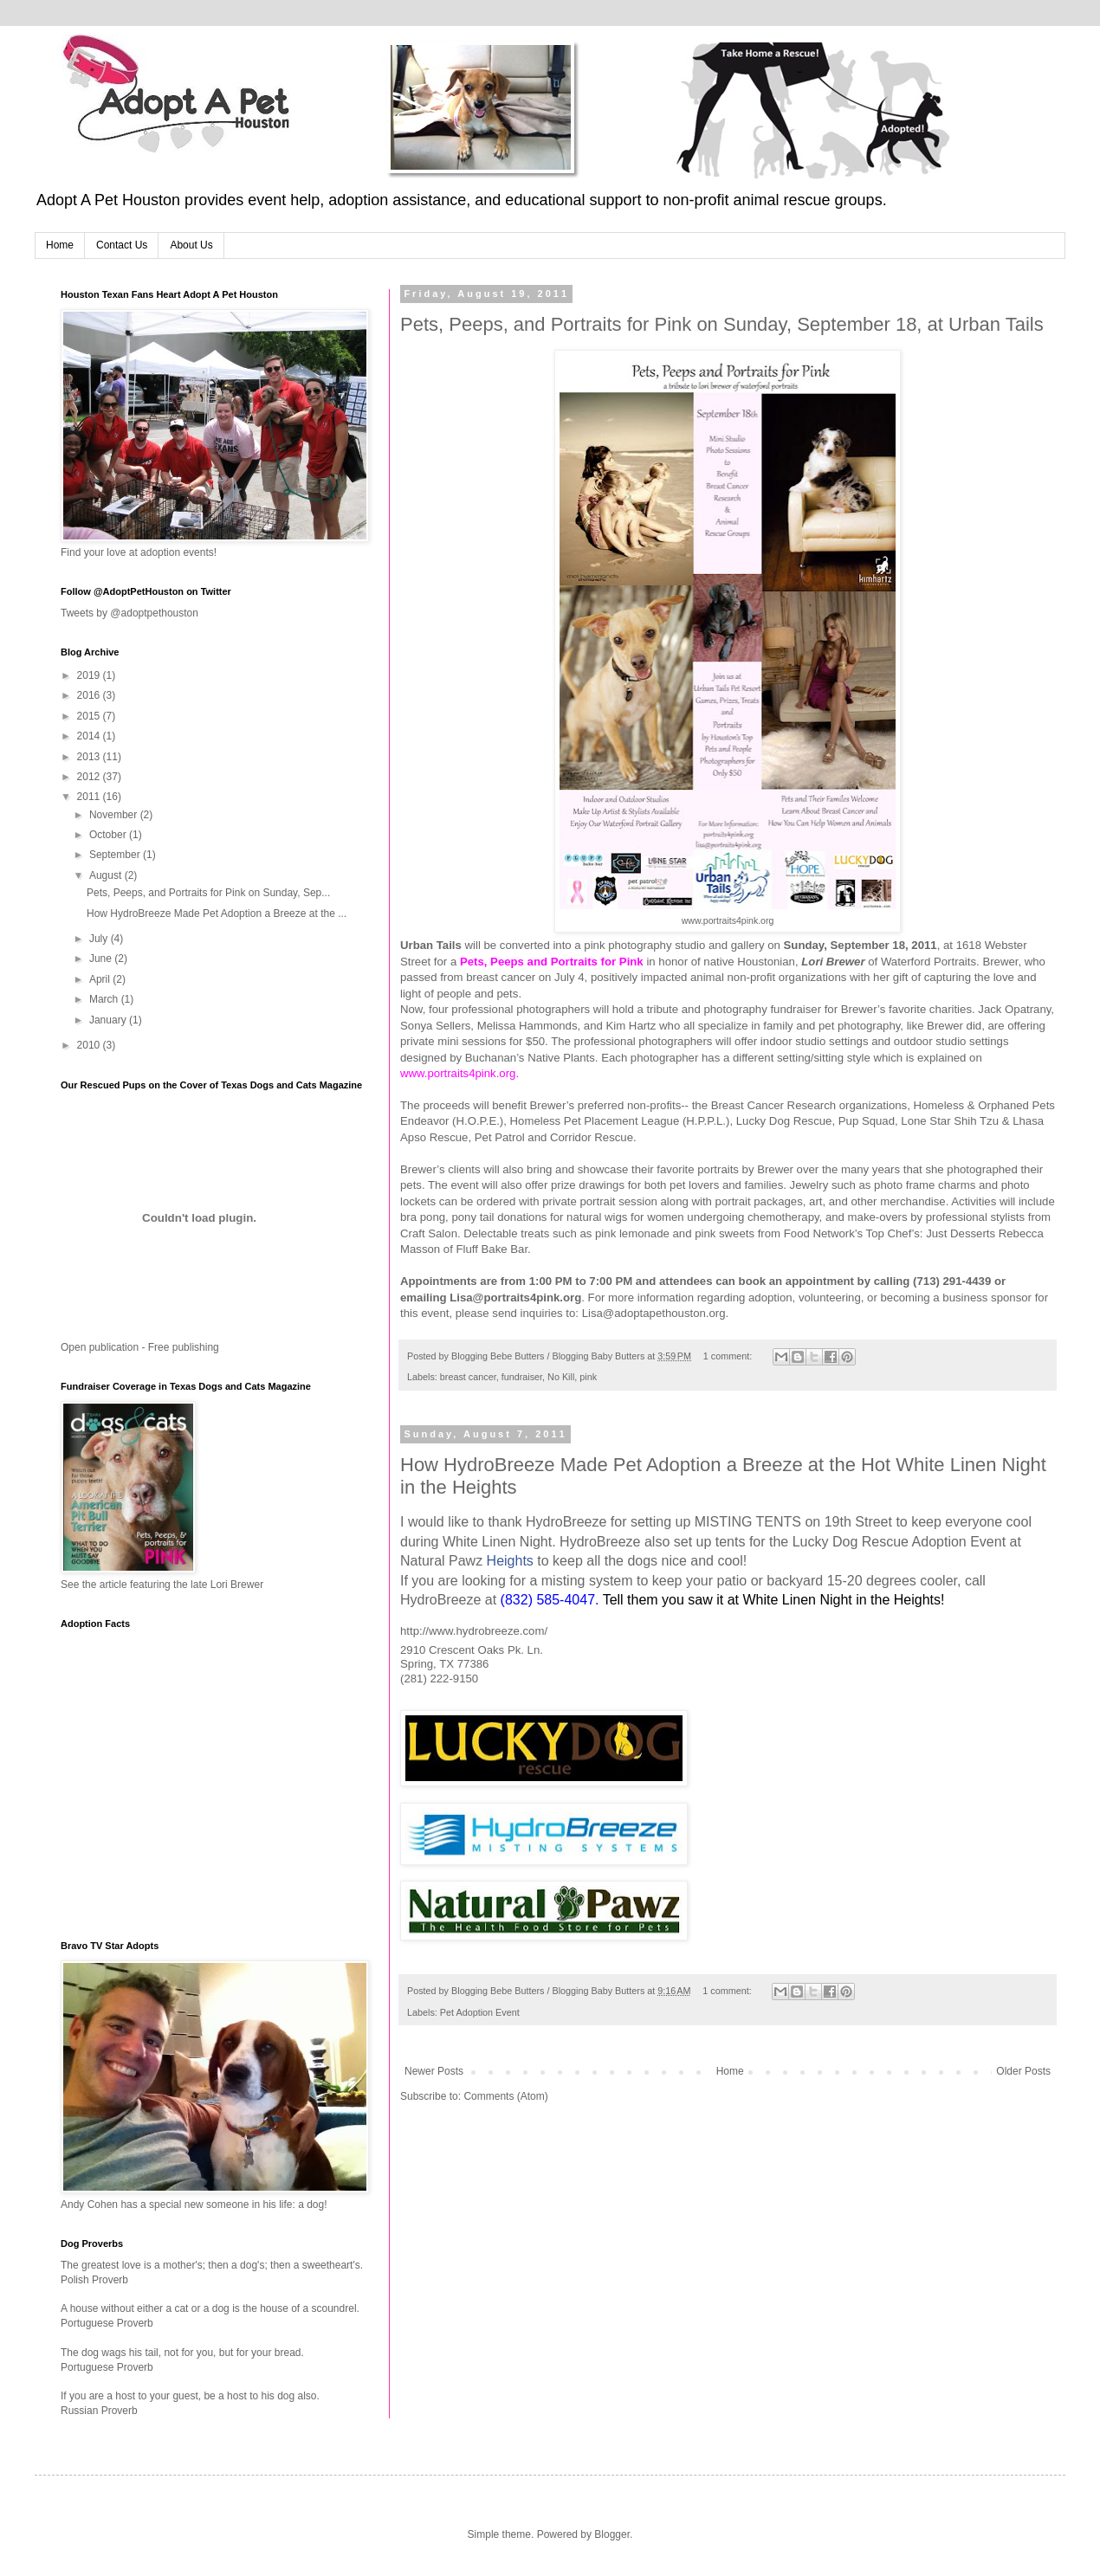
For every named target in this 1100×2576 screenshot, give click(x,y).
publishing (195, 1347)
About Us (191, 245)
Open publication (100, 1347)
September (116, 855)
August (107, 875)
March (105, 999)
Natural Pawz (441, 1560)
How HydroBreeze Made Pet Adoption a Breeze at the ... (216, 913)
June (101, 958)
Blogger (612, 2534)
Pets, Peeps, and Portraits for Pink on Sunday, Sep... (208, 893)
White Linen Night (497, 1541)
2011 (90, 797)
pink (588, 1377)
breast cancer (468, 1377)
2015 (90, 716)
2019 (90, 675)
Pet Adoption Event (480, 2012)
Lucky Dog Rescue (851, 1541)
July (100, 939)
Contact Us (121, 245)
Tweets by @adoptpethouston (129, 613)
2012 (90, 777)
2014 (90, 736)
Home (60, 245)
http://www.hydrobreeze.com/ (473, 1630)
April (101, 979)
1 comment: (728, 1356)
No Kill (560, 1377)
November (114, 815)
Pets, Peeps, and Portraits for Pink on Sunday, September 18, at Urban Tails (722, 324)
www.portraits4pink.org (728, 920)
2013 (90, 757)
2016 (90, 695)
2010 (90, 1045)
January (109, 1020)
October (109, 835)
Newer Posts (433, 2071)
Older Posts (1023, 2071)
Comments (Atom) (505, 2096)
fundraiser (521, 1377)
